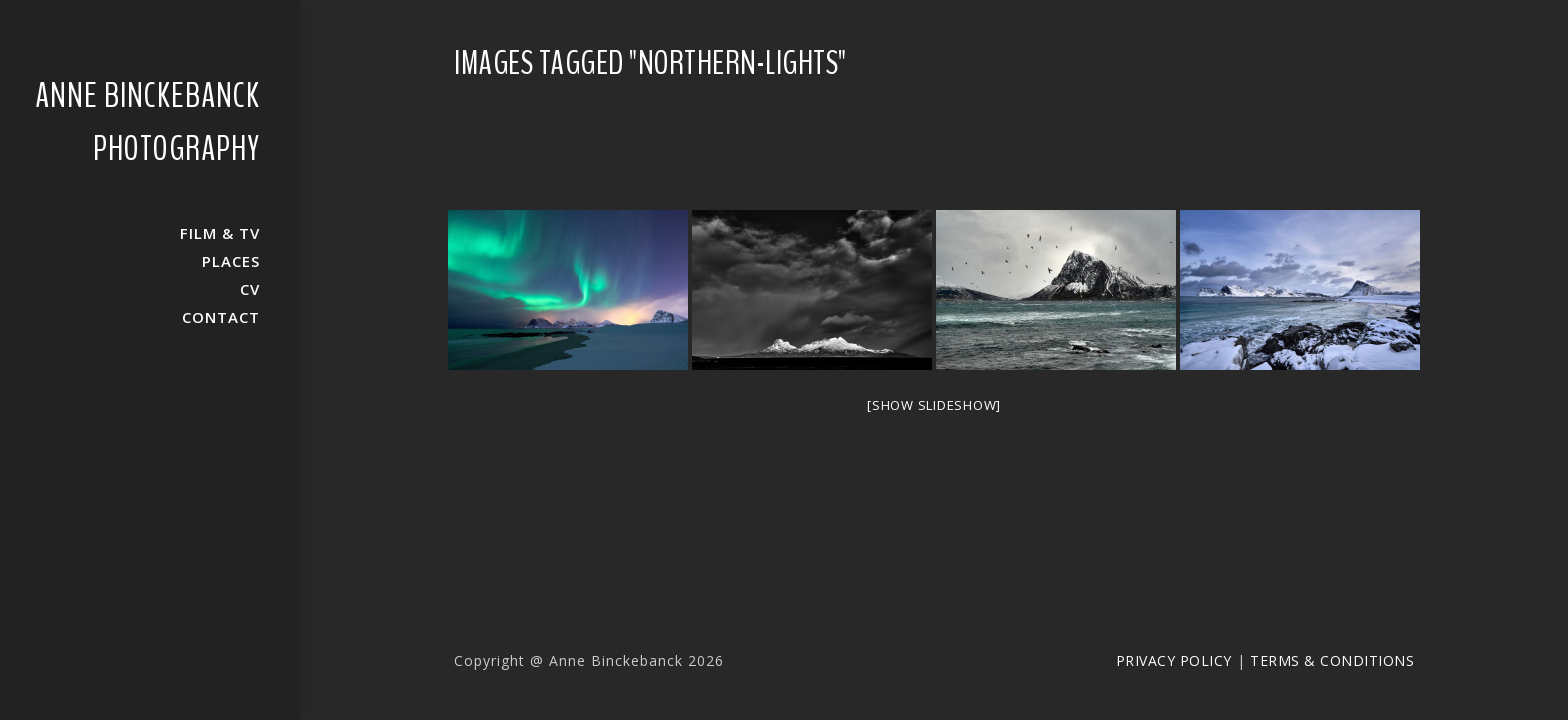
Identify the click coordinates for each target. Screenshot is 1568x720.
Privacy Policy (1174, 660)
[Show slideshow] (934, 405)
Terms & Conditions (1332, 660)
